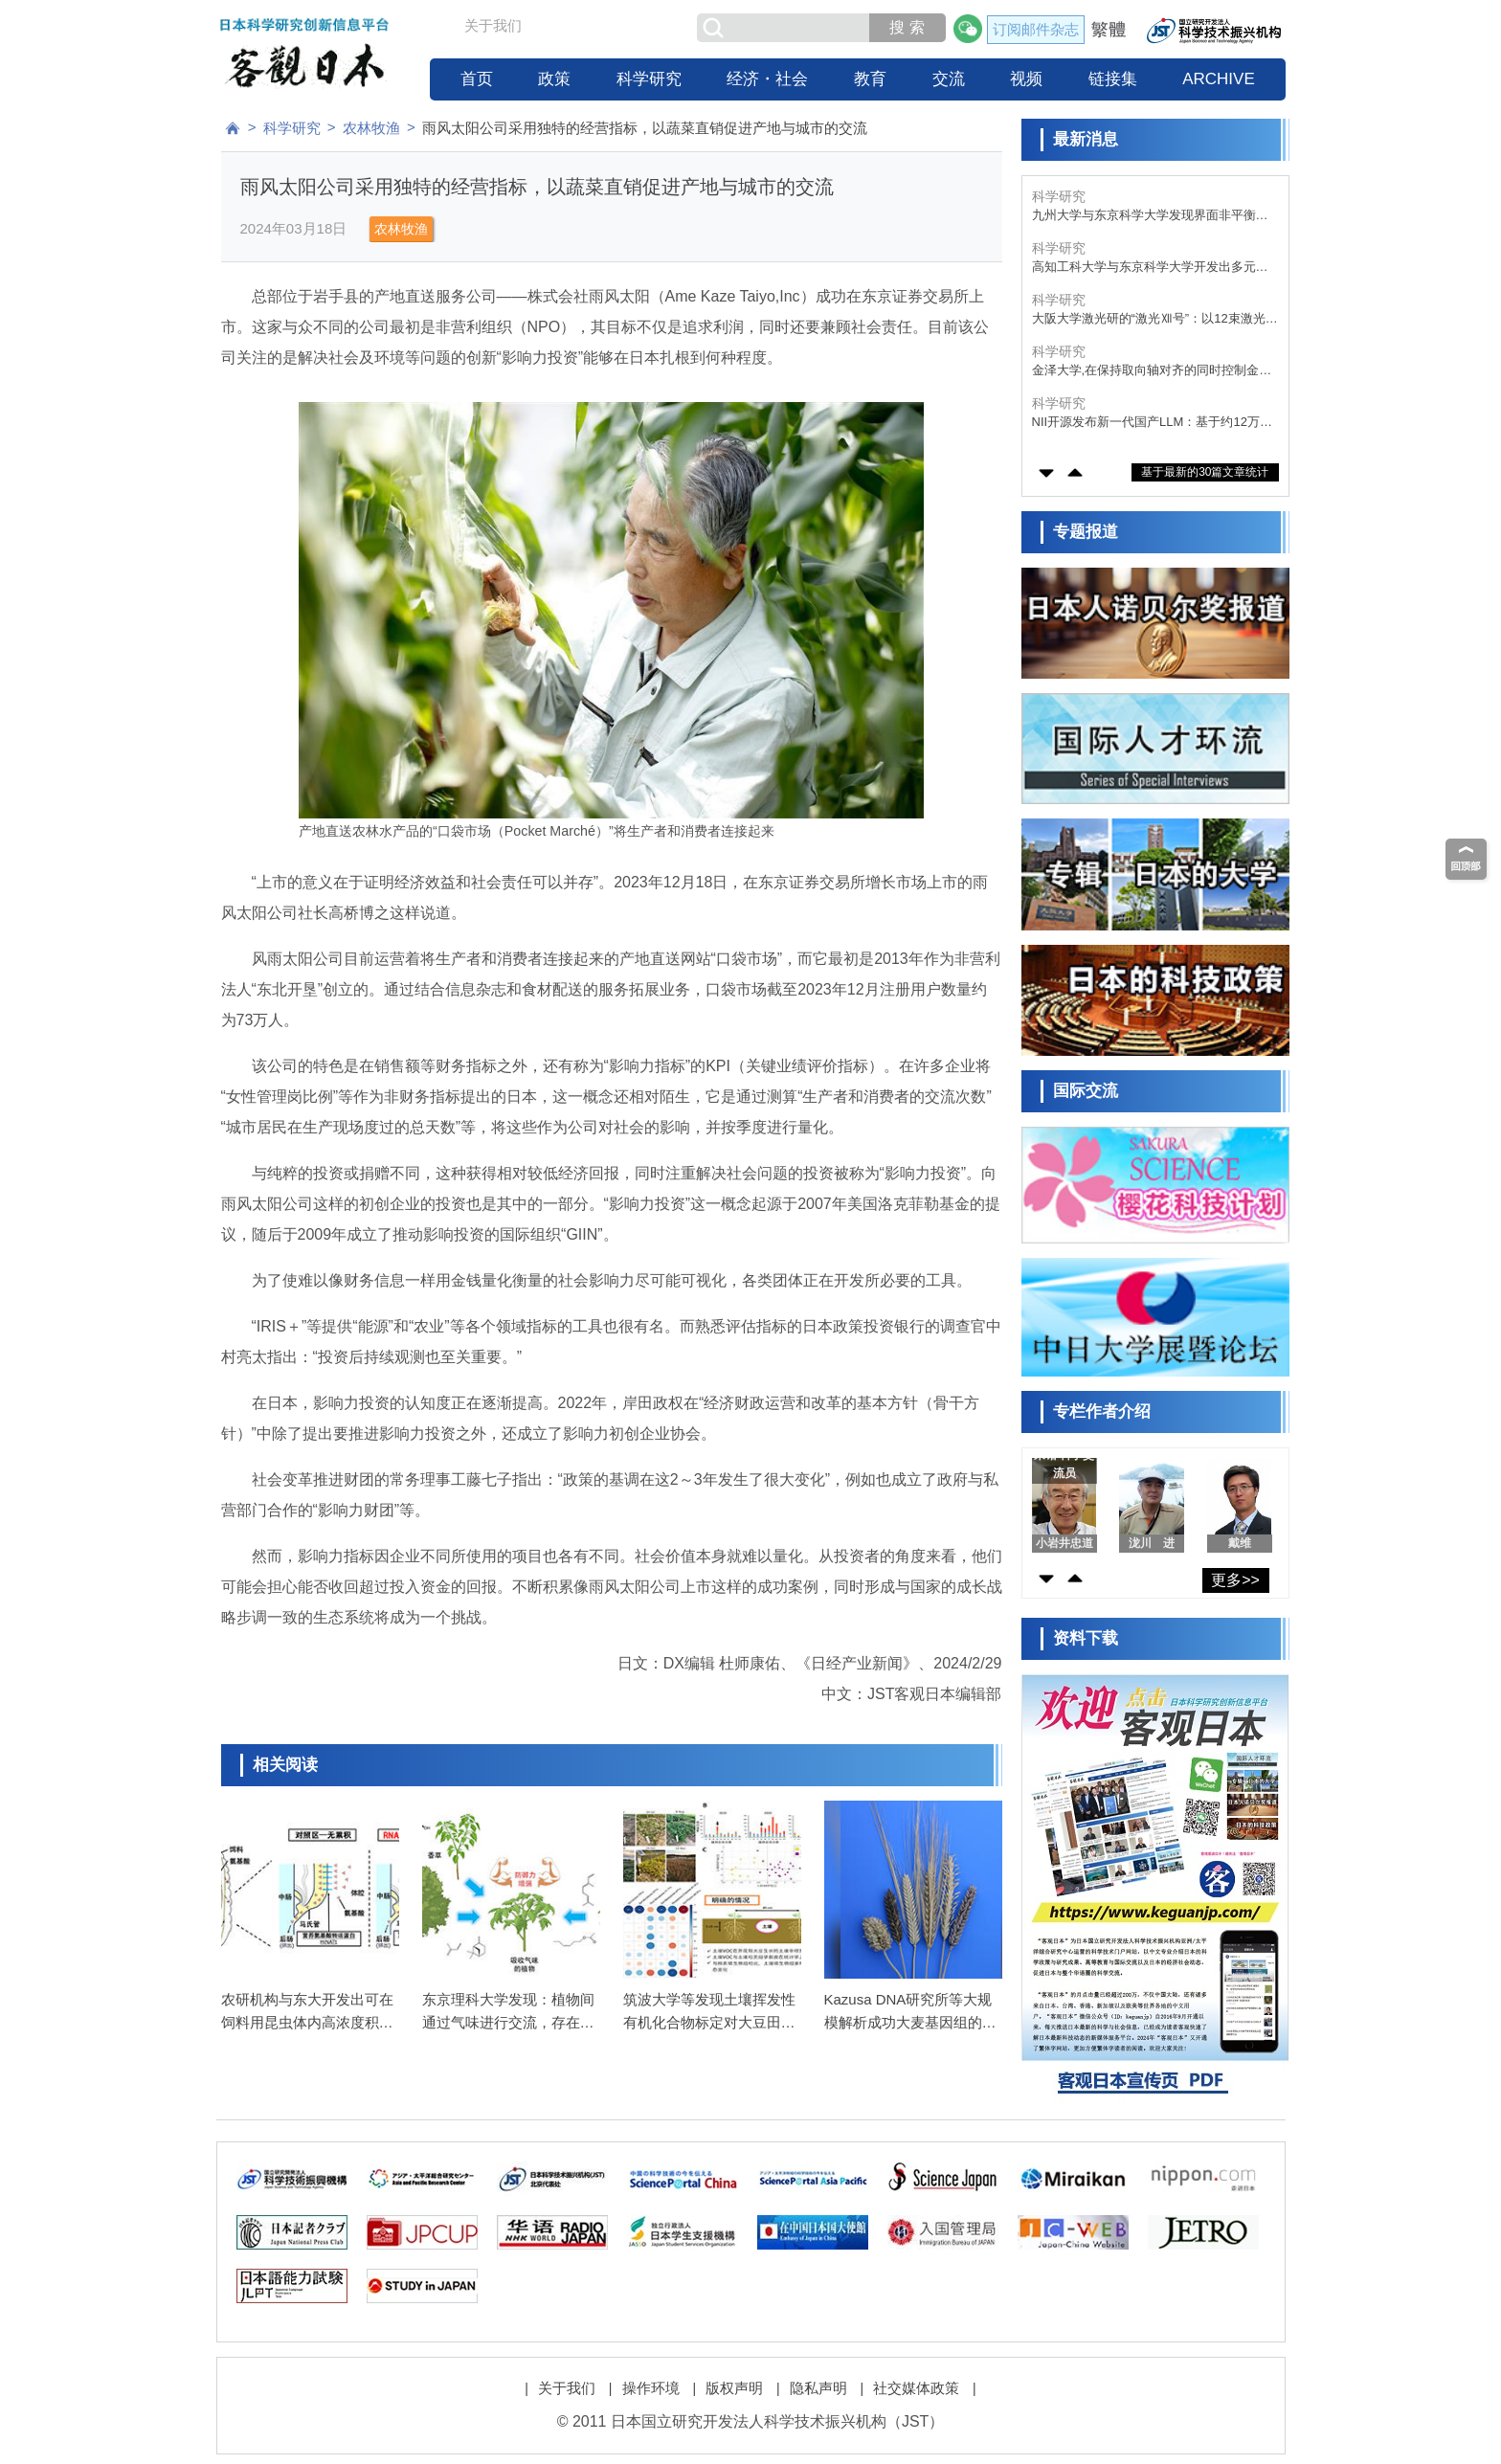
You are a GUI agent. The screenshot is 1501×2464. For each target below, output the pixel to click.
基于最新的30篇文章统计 (1204, 472)
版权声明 (734, 2388)
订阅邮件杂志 (1036, 29)
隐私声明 (818, 2388)
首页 (476, 79)
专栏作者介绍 (1102, 1411)
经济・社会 (767, 79)
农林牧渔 (371, 128)
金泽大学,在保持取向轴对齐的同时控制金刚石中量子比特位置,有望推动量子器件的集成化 (1152, 371)
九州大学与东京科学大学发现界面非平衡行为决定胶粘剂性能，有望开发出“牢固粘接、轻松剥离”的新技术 (1152, 216)
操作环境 (651, 2388)
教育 (870, 79)
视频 (1026, 79)
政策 (554, 79)
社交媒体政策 (916, 2388)
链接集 (1112, 79)
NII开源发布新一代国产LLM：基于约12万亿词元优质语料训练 (1152, 422)
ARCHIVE (1218, 79)
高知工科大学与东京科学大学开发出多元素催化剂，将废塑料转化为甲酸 (1150, 267)
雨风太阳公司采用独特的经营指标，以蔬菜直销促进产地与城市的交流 (644, 128)
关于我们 (493, 25)
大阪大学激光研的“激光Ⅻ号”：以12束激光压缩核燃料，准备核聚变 (1155, 319)
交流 (948, 79)
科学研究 (649, 79)
